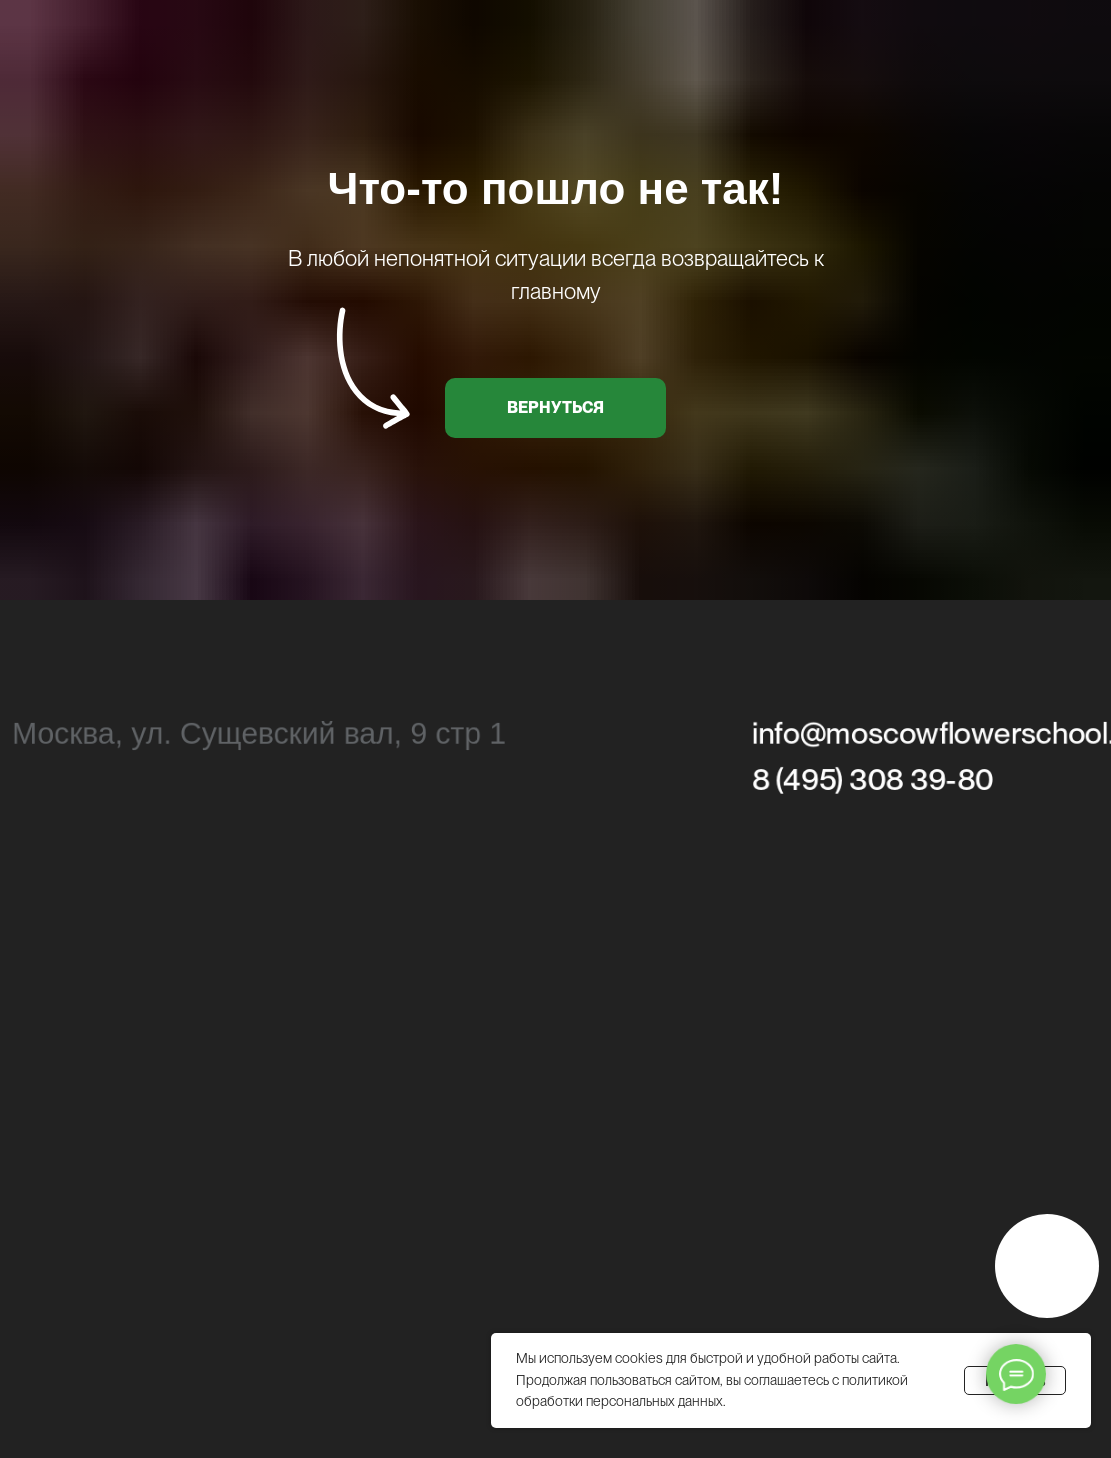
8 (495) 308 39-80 (873, 781)
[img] (1047, 1266)
